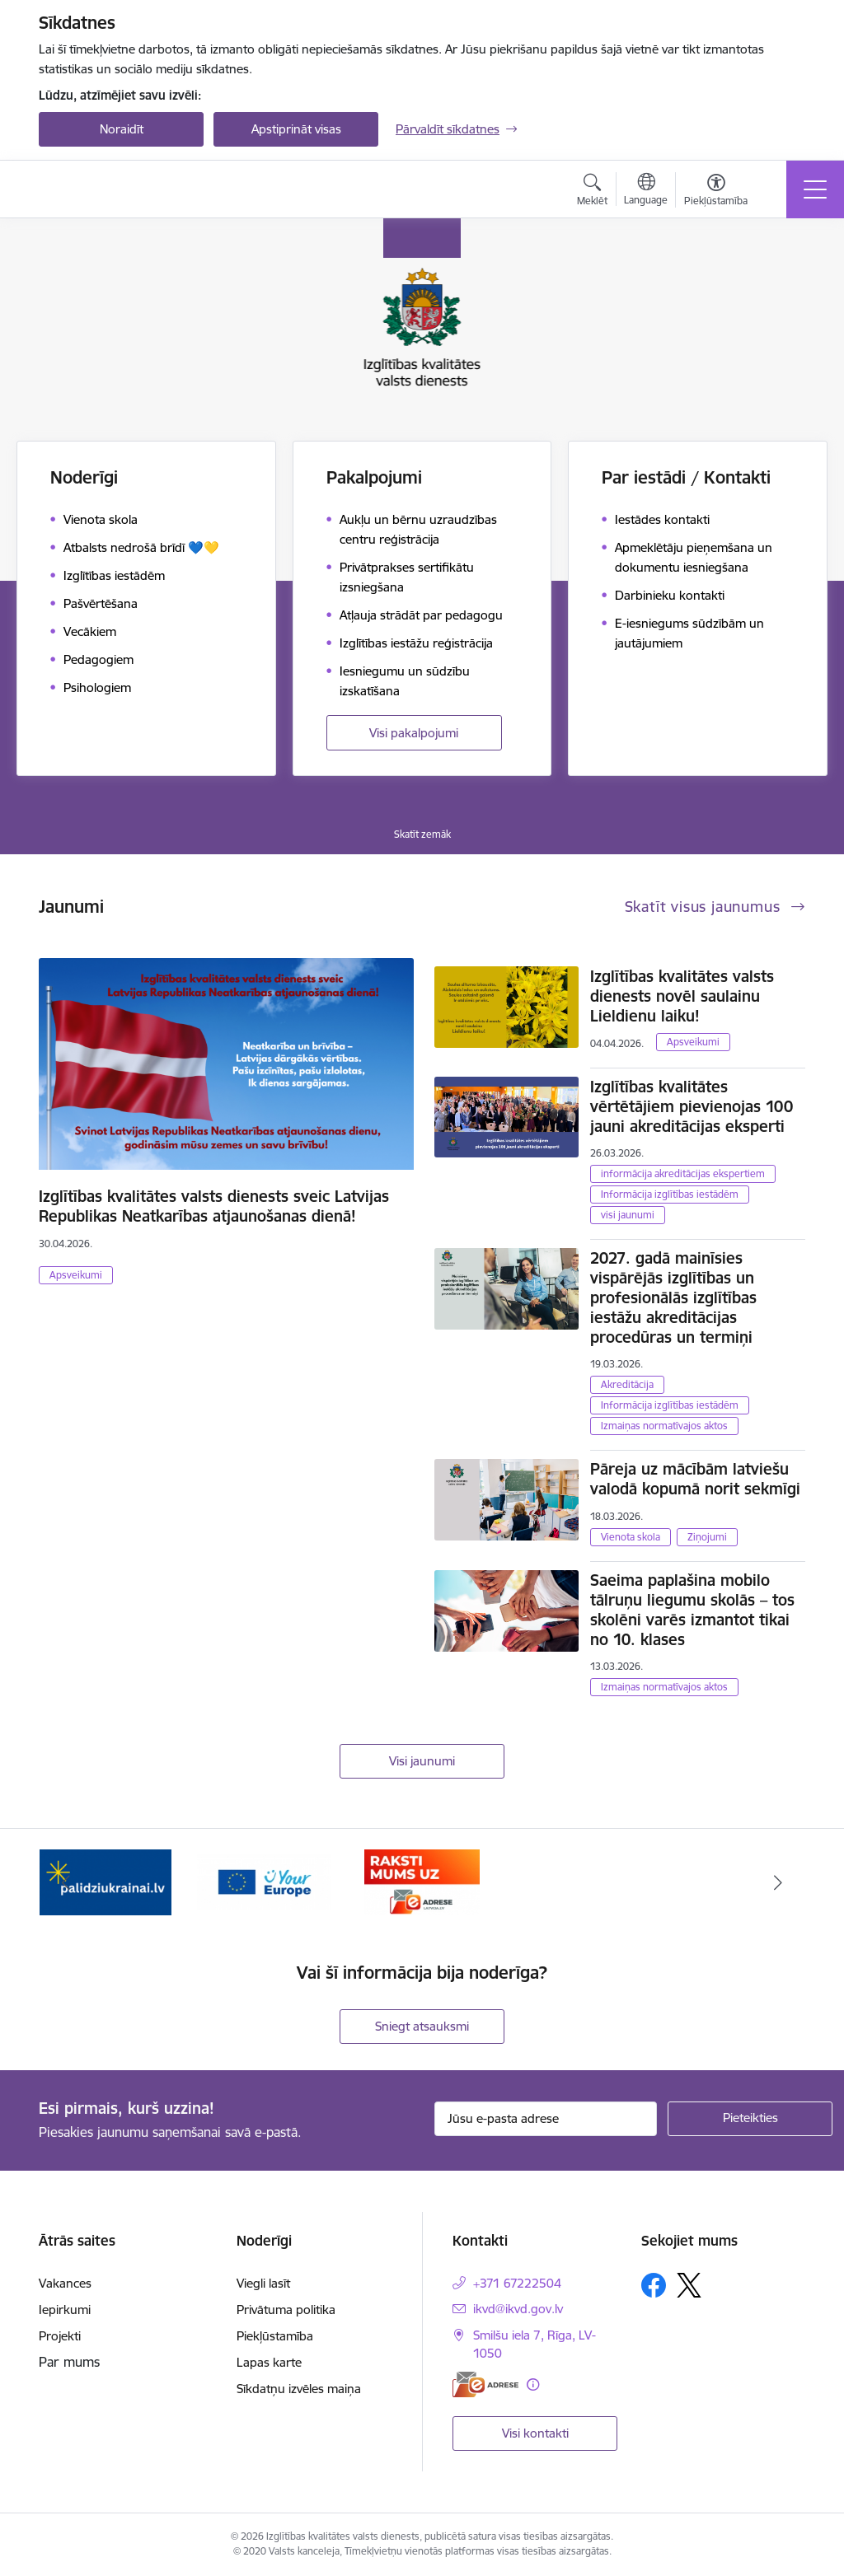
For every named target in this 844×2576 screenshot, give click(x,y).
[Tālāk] (778, 1882)
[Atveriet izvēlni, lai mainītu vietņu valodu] (646, 191)
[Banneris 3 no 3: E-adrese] (422, 1881)
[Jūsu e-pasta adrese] (545, 2118)
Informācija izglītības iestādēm (669, 1194)
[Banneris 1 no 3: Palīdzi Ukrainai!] (105, 1881)
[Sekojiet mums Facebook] (653, 2285)
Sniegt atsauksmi (422, 2026)
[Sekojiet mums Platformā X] (689, 2285)
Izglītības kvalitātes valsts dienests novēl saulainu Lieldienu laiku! (682, 996)
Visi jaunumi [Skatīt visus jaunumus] (422, 1761)
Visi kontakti (535, 2433)
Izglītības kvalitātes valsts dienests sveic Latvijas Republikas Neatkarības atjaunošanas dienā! (214, 1206)
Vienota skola (630, 1537)
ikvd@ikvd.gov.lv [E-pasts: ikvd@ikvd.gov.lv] (518, 2309)
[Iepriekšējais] (66, 1882)
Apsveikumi (75, 1275)
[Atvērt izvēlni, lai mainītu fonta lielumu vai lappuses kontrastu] (716, 192)
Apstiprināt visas (296, 129)
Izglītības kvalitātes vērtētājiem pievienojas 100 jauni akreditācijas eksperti (691, 1106)
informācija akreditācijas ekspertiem (683, 1173)
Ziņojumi (707, 1537)
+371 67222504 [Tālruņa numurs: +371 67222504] (517, 2283)
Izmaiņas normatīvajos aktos (664, 1425)
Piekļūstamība (275, 2336)
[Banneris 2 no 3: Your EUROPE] (264, 1881)
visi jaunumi (627, 1215)
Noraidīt (121, 129)
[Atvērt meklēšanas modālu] (592, 192)
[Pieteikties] (750, 2118)
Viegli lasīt (263, 2283)
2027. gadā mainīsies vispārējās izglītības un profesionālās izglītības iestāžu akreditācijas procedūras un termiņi (673, 1297)
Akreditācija (627, 1384)
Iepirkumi (65, 2309)
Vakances (65, 2283)
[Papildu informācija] (533, 2384)
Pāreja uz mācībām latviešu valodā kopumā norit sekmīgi (695, 1478)
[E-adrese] (485, 2384)
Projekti (60, 2336)
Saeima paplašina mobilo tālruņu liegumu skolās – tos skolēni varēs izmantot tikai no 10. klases (692, 1609)
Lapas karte (269, 2362)
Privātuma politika (286, 2309)
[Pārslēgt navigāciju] (815, 189)
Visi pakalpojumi (413, 733)
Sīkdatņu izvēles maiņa (299, 2388)
